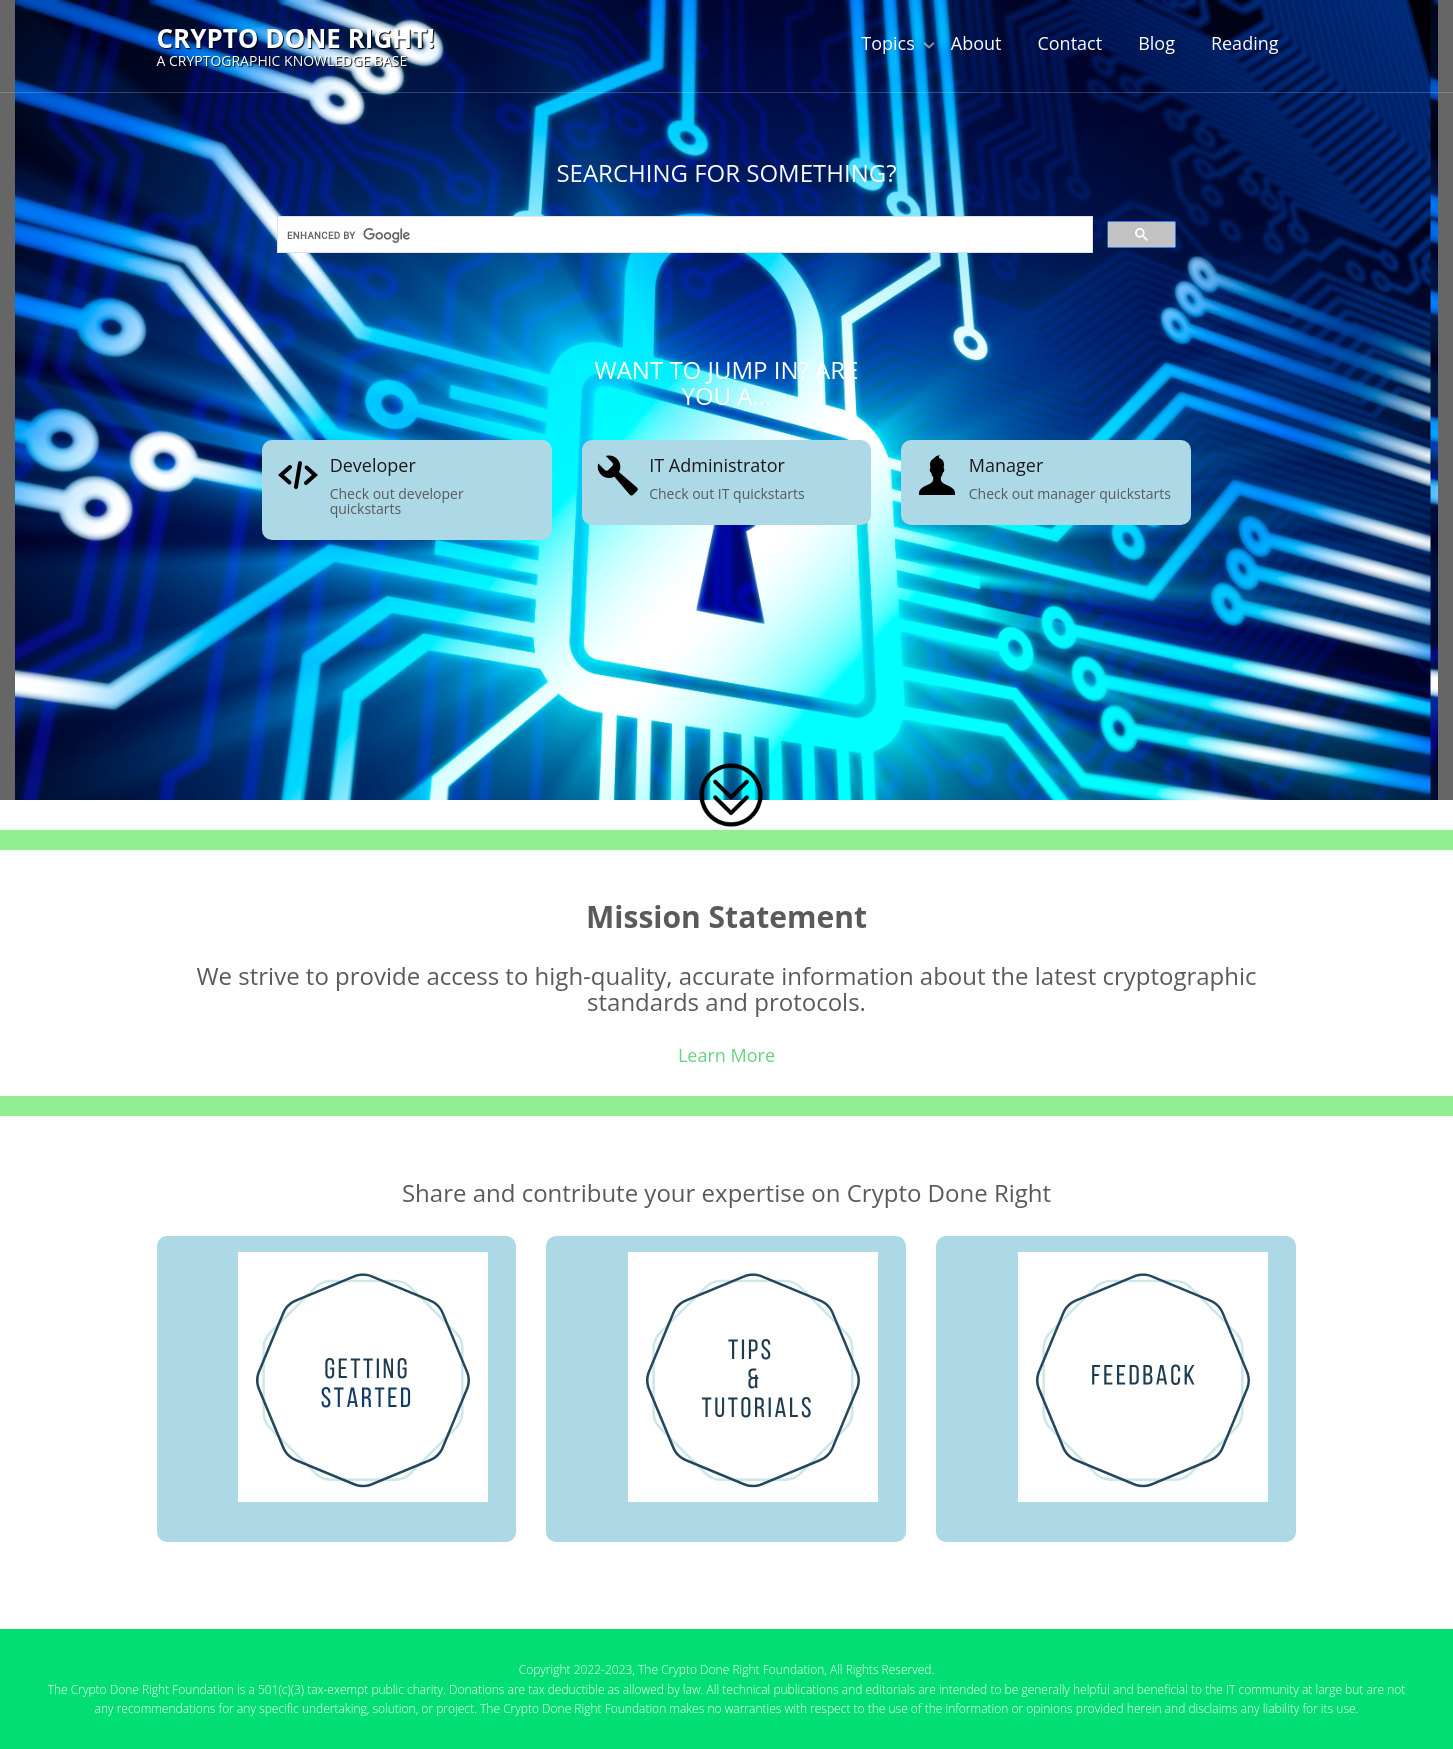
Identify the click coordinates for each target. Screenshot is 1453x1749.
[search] (683, 236)
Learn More (726, 1055)
